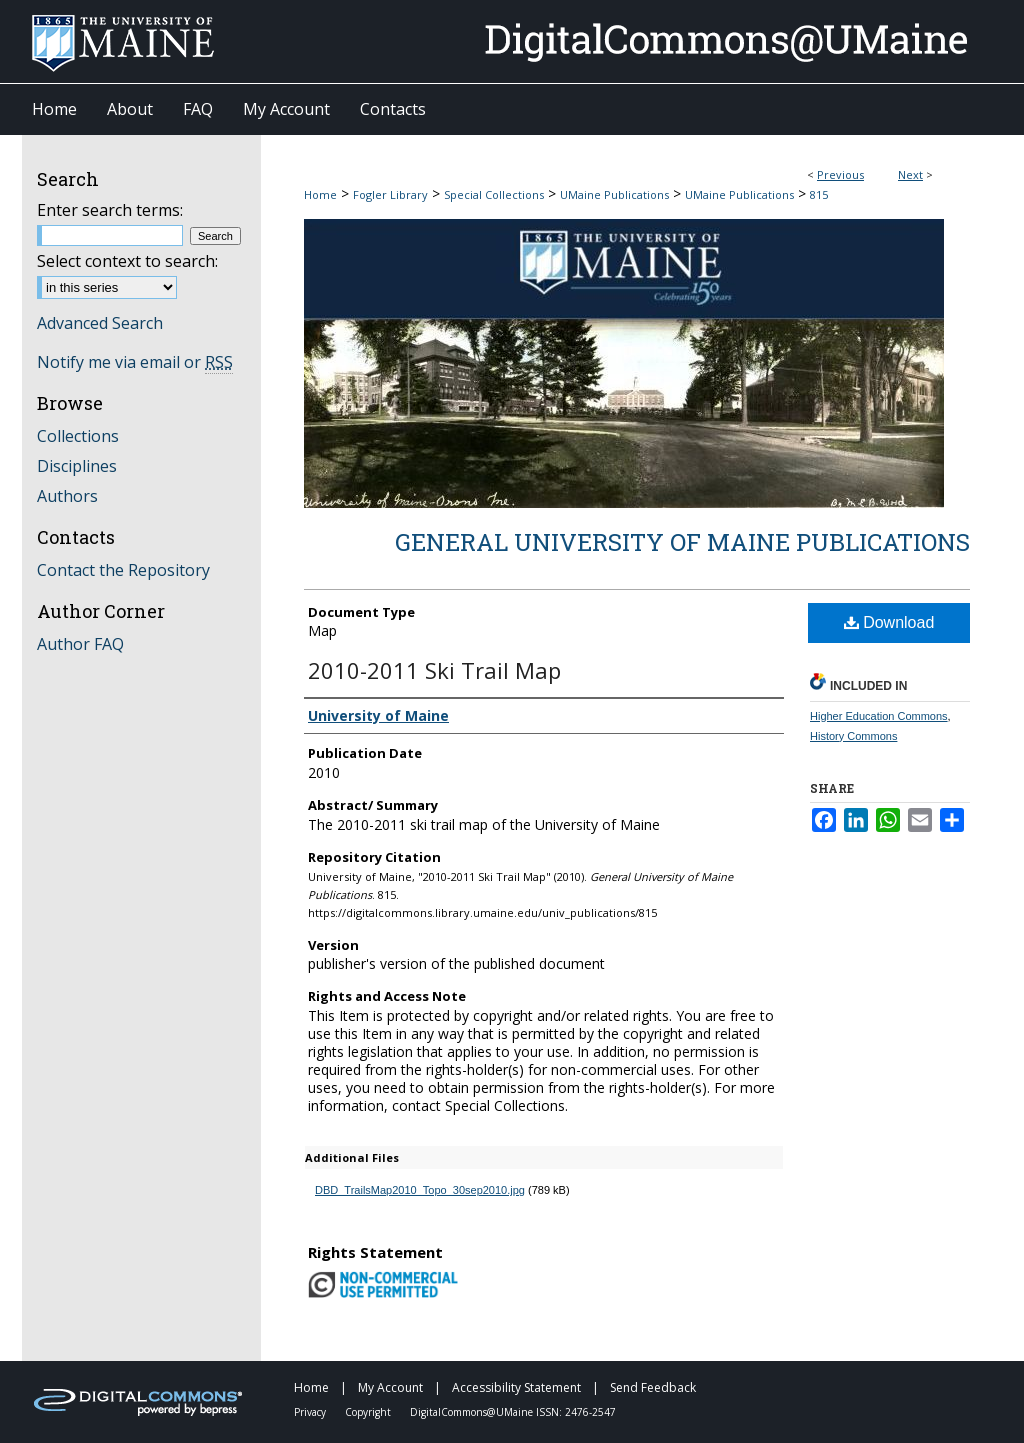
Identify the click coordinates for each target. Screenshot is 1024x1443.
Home (320, 194)
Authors (67, 496)
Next (910, 174)
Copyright (369, 1412)
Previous (840, 174)
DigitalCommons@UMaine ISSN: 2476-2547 (513, 1412)
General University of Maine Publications (682, 542)
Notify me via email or (135, 362)
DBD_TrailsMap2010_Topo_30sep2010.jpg (420, 1190)
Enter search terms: (110, 210)
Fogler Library (390, 194)
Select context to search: (127, 261)
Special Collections (494, 194)
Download (889, 622)
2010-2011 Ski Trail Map (434, 670)
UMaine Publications (614, 194)
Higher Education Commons (879, 716)
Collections (78, 436)
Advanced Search (100, 323)
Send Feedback (653, 1387)
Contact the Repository (123, 570)
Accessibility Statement (518, 1387)
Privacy (311, 1412)
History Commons (853, 736)
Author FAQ (80, 644)
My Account (392, 1387)
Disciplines (77, 466)
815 (819, 194)
